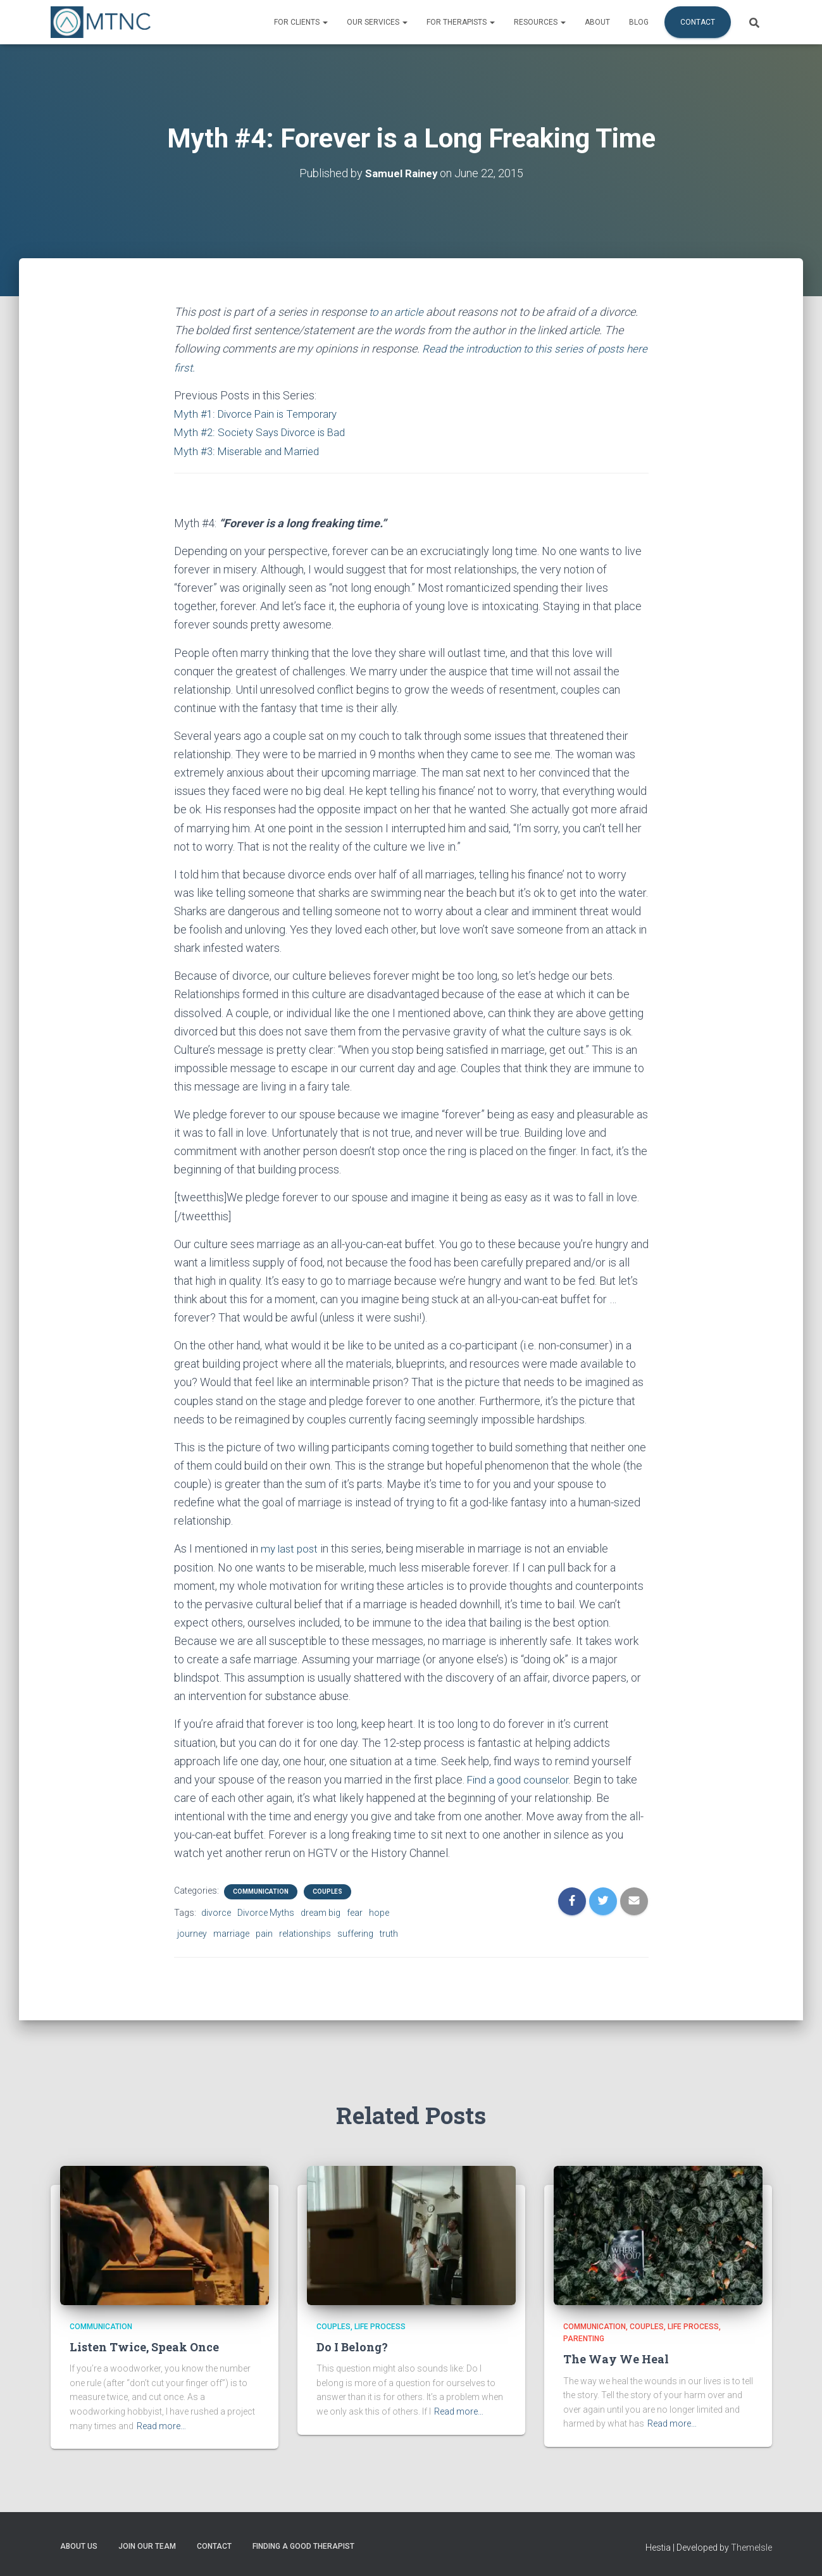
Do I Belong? (352, 2346)
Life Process (380, 2326)
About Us (78, 2546)
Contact (697, 22)
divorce (216, 1912)
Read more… (161, 2426)
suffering (355, 1933)
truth (389, 1933)
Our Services (377, 22)
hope (379, 1912)
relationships (305, 1933)
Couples (327, 1890)
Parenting (583, 2338)
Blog (639, 22)
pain (264, 1933)
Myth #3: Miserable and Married (252, 450)
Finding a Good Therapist (303, 2546)
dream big (320, 1912)
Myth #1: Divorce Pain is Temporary (261, 413)
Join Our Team (147, 2546)
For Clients (301, 22)
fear (355, 1912)
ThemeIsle (751, 2547)
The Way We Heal (616, 2359)
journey (192, 1933)
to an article (398, 311)
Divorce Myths (265, 1912)
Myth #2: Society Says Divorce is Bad (265, 432)
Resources (540, 22)
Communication (261, 1890)
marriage (231, 1933)
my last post (291, 1547)
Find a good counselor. (521, 1778)
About (597, 22)
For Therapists (461, 22)
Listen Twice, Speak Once (144, 2346)
